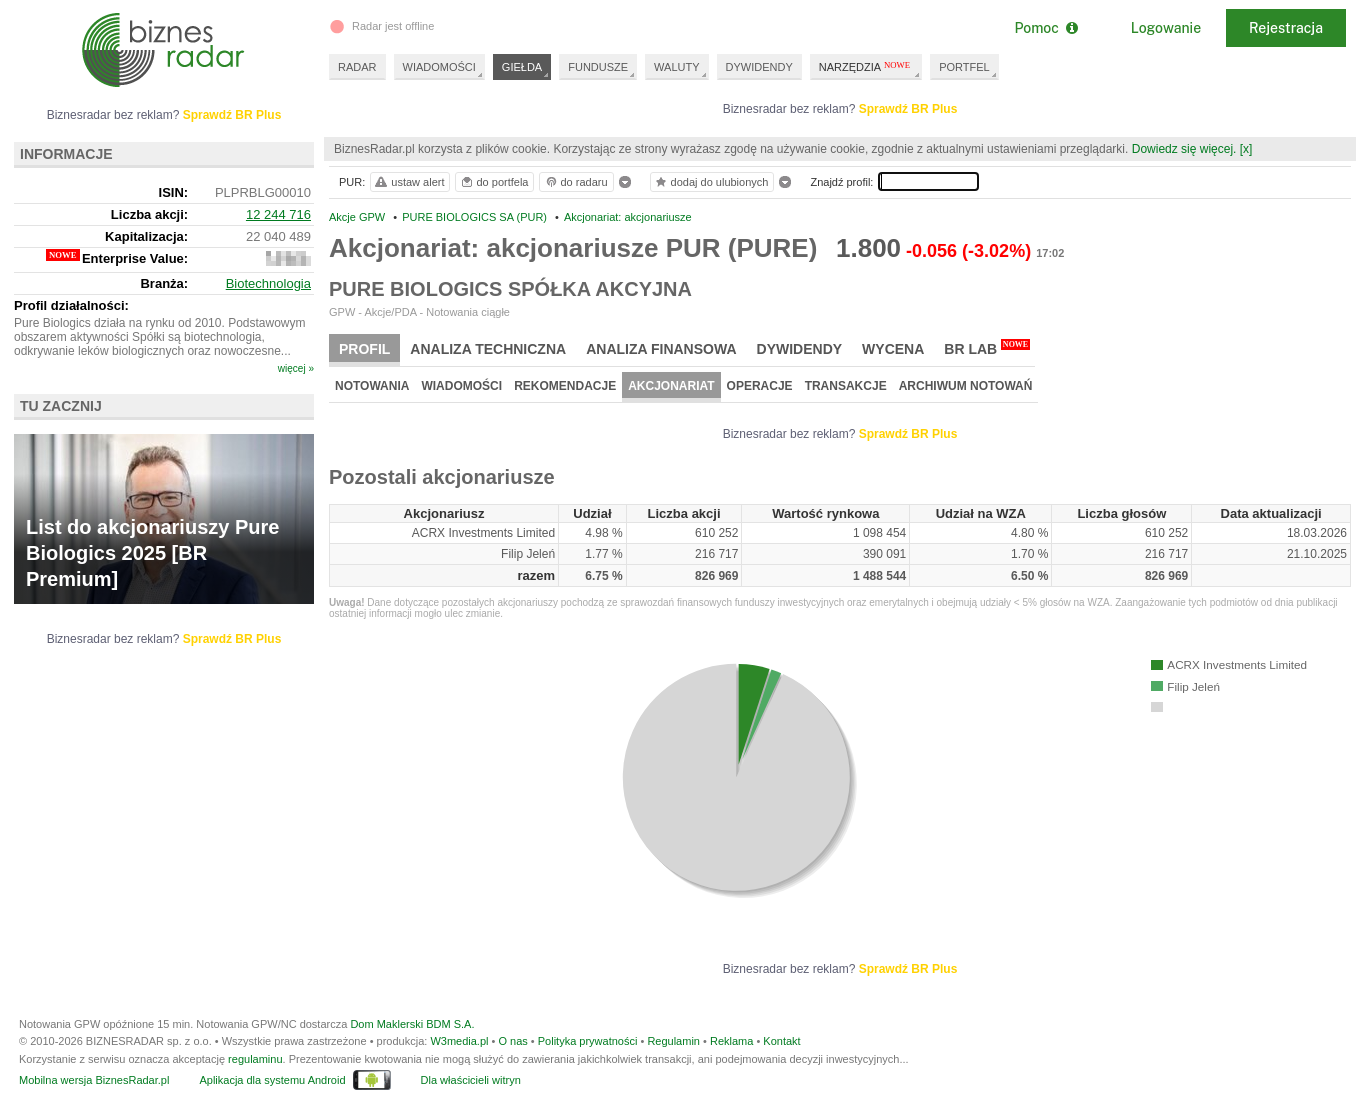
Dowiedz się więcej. (1184, 149)
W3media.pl (459, 1041)
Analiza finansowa (661, 349)
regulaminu (255, 1059)
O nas (512, 1041)
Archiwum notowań (966, 386)
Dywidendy (800, 349)
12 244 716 (278, 214)
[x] (1246, 149)
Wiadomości (461, 386)
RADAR (357, 67)
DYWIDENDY (759, 67)
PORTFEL (964, 67)
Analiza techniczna (488, 349)
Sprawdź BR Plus (908, 109)
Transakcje (846, 386)
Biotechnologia (268, 283)
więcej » (296, 368)
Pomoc (1045, 28)
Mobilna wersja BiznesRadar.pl (94, 1080)
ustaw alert (408, 182)
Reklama (731, 1041)
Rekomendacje (565, 386)
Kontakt (781, 1041)
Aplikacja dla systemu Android (272, 1080)
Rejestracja (1286, 28)
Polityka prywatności (588, 1041)
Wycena (893, 349)
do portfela (494, 182)
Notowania (372, 386)
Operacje (760, 386)
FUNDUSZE (598, 67)
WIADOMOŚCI (439, 67)
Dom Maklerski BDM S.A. (412, 1024)
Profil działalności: (71, 305)
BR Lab (987, 348)
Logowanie (1166, 28)
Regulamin (673, 1041)
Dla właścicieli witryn (471, 1080)
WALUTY (676, 67)
